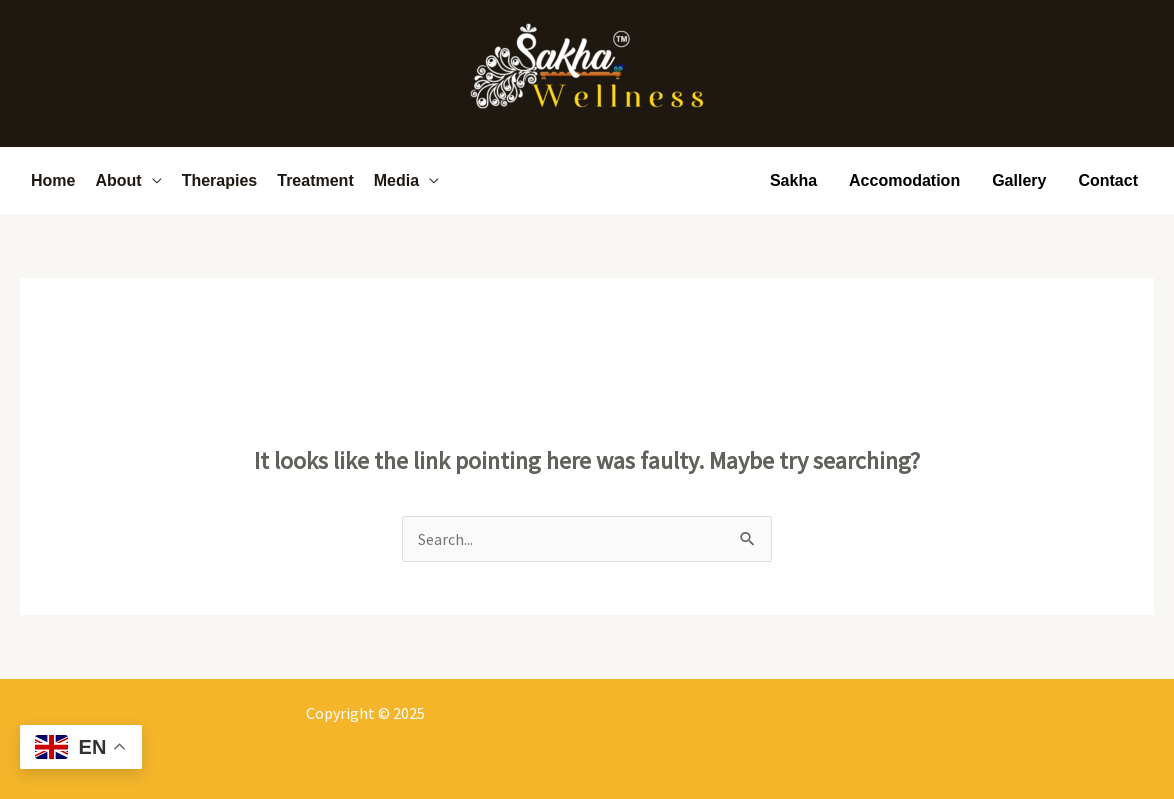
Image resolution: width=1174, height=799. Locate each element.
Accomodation (904, 180)
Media (396, 180)
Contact (1108, 180)
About (118, 180)
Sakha (793, 180)
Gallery (1019, 180)
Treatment (315, 180)
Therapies (220, 180)
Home (53, 180)
